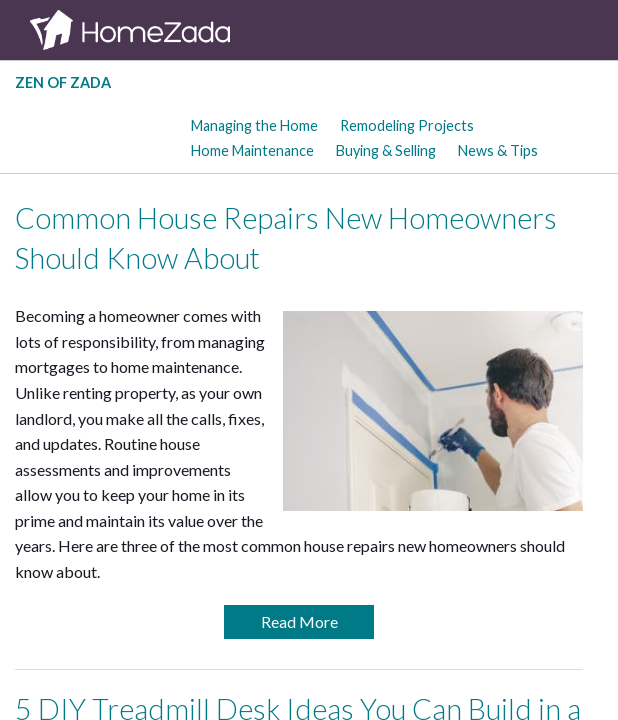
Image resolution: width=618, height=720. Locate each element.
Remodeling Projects (407, 125)
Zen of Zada (63, 82)
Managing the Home (254, 125)
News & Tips (498, 150)
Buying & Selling (386, 150)
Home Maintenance (252, 150)
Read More (299, 621)
